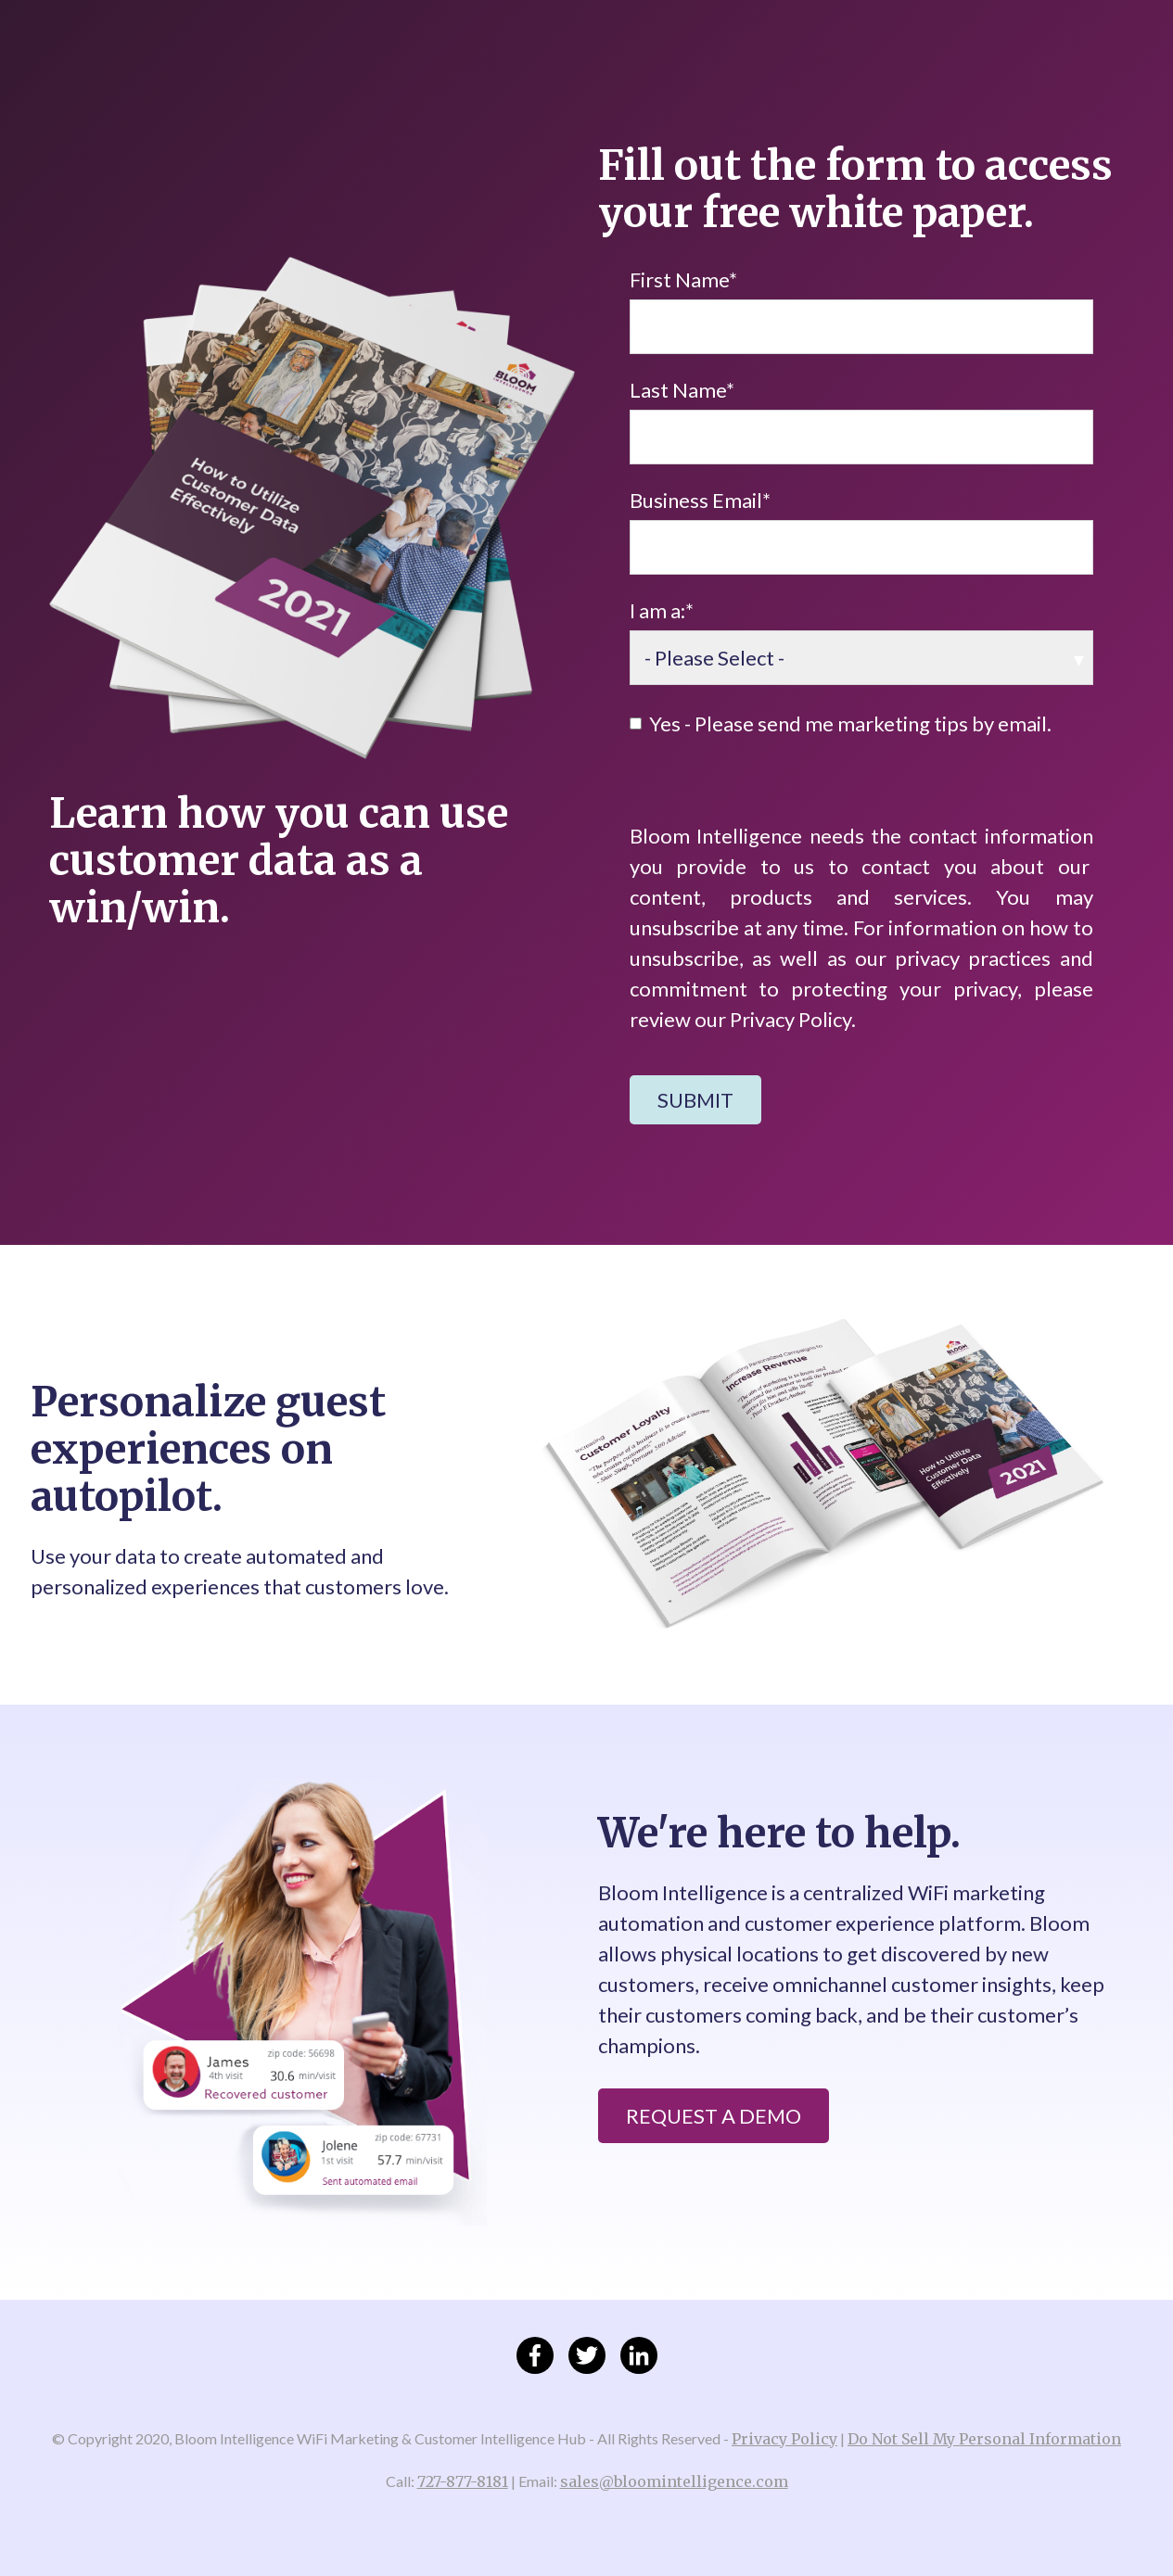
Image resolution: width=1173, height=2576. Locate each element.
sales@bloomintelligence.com (674, 2481)
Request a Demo (713, 2115)
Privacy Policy (784, 2439)
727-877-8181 (462, 2481)
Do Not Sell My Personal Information (984, 2439)
